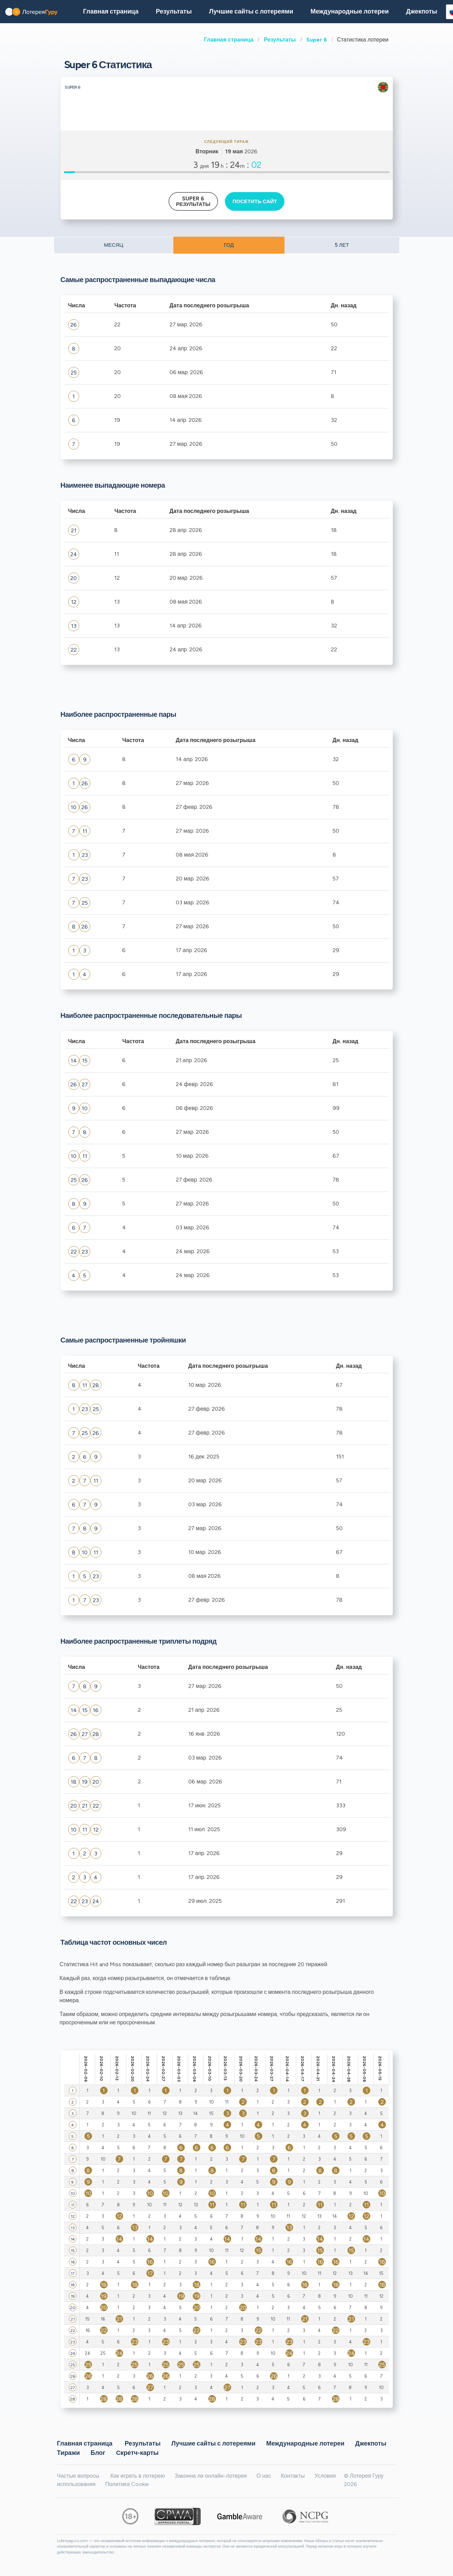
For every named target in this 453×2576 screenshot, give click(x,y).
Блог (98, 2453)
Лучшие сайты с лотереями (251, 11)
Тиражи (68, 2453)
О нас (263, 2476)
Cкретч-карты (137, 2453)
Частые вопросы (78, 2476)
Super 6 (316, 39)
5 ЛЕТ (342, 245)
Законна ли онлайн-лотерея (210, 2476)
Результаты (280, 39)
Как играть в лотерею (137, 2476)
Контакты (293, 2476)
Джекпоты (421, 11)
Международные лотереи (349, 11)
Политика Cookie (127, 2484)
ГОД (229, 245)
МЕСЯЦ (113, 245)
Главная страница (228, 39)
